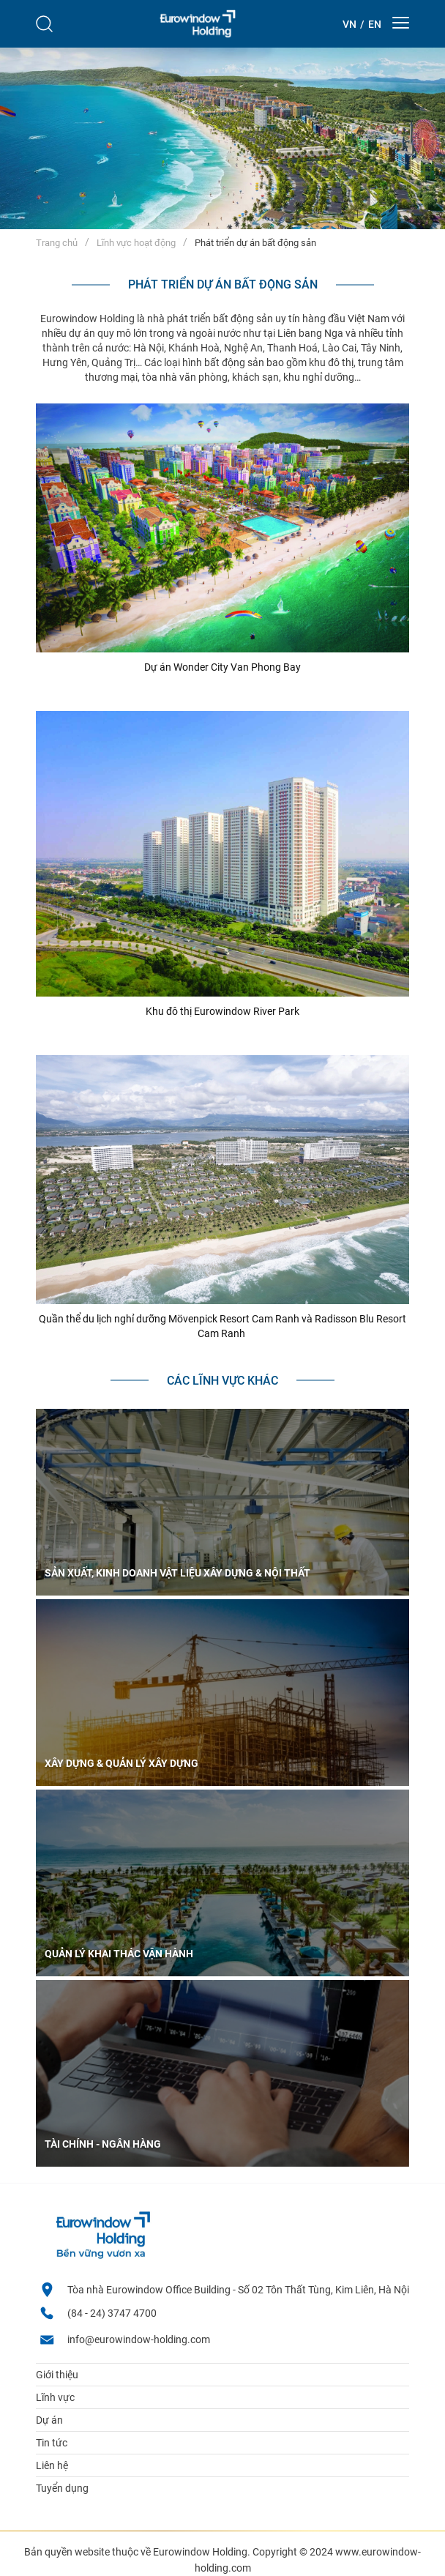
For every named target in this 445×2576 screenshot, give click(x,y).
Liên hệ (52, 2465)
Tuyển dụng (62, 2488)
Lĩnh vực (55, 2397)
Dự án (49, 2420)
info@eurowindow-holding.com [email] (138, 2339)
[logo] (197, 24)
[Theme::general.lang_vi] (349, 24)
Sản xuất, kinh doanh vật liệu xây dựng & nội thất (177, 1573)
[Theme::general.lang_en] (374, 24)
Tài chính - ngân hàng (103, 2144)
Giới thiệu (57, 2374)
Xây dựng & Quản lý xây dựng (121, 1763)
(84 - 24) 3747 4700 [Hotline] (112, 2313)
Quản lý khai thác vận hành (119, 1953)
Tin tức (51, 2443)
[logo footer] (102, 2256)
